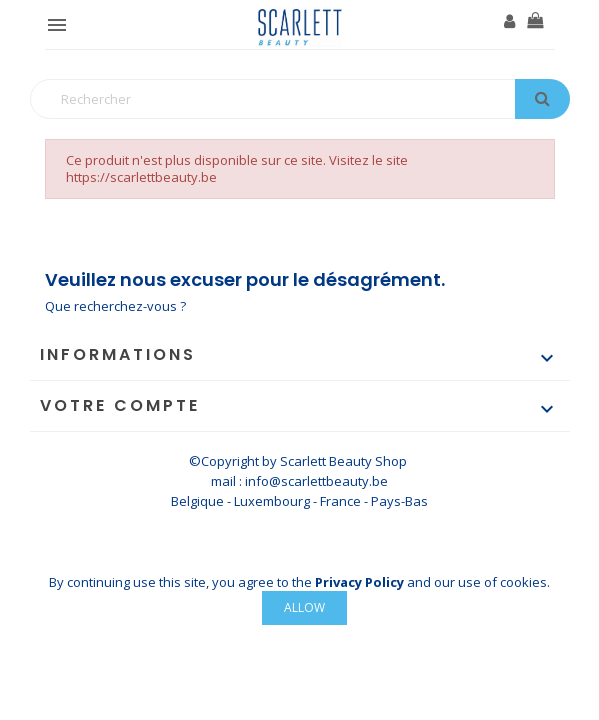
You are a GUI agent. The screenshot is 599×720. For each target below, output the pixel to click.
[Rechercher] (300, 99)
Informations (118, 354)
